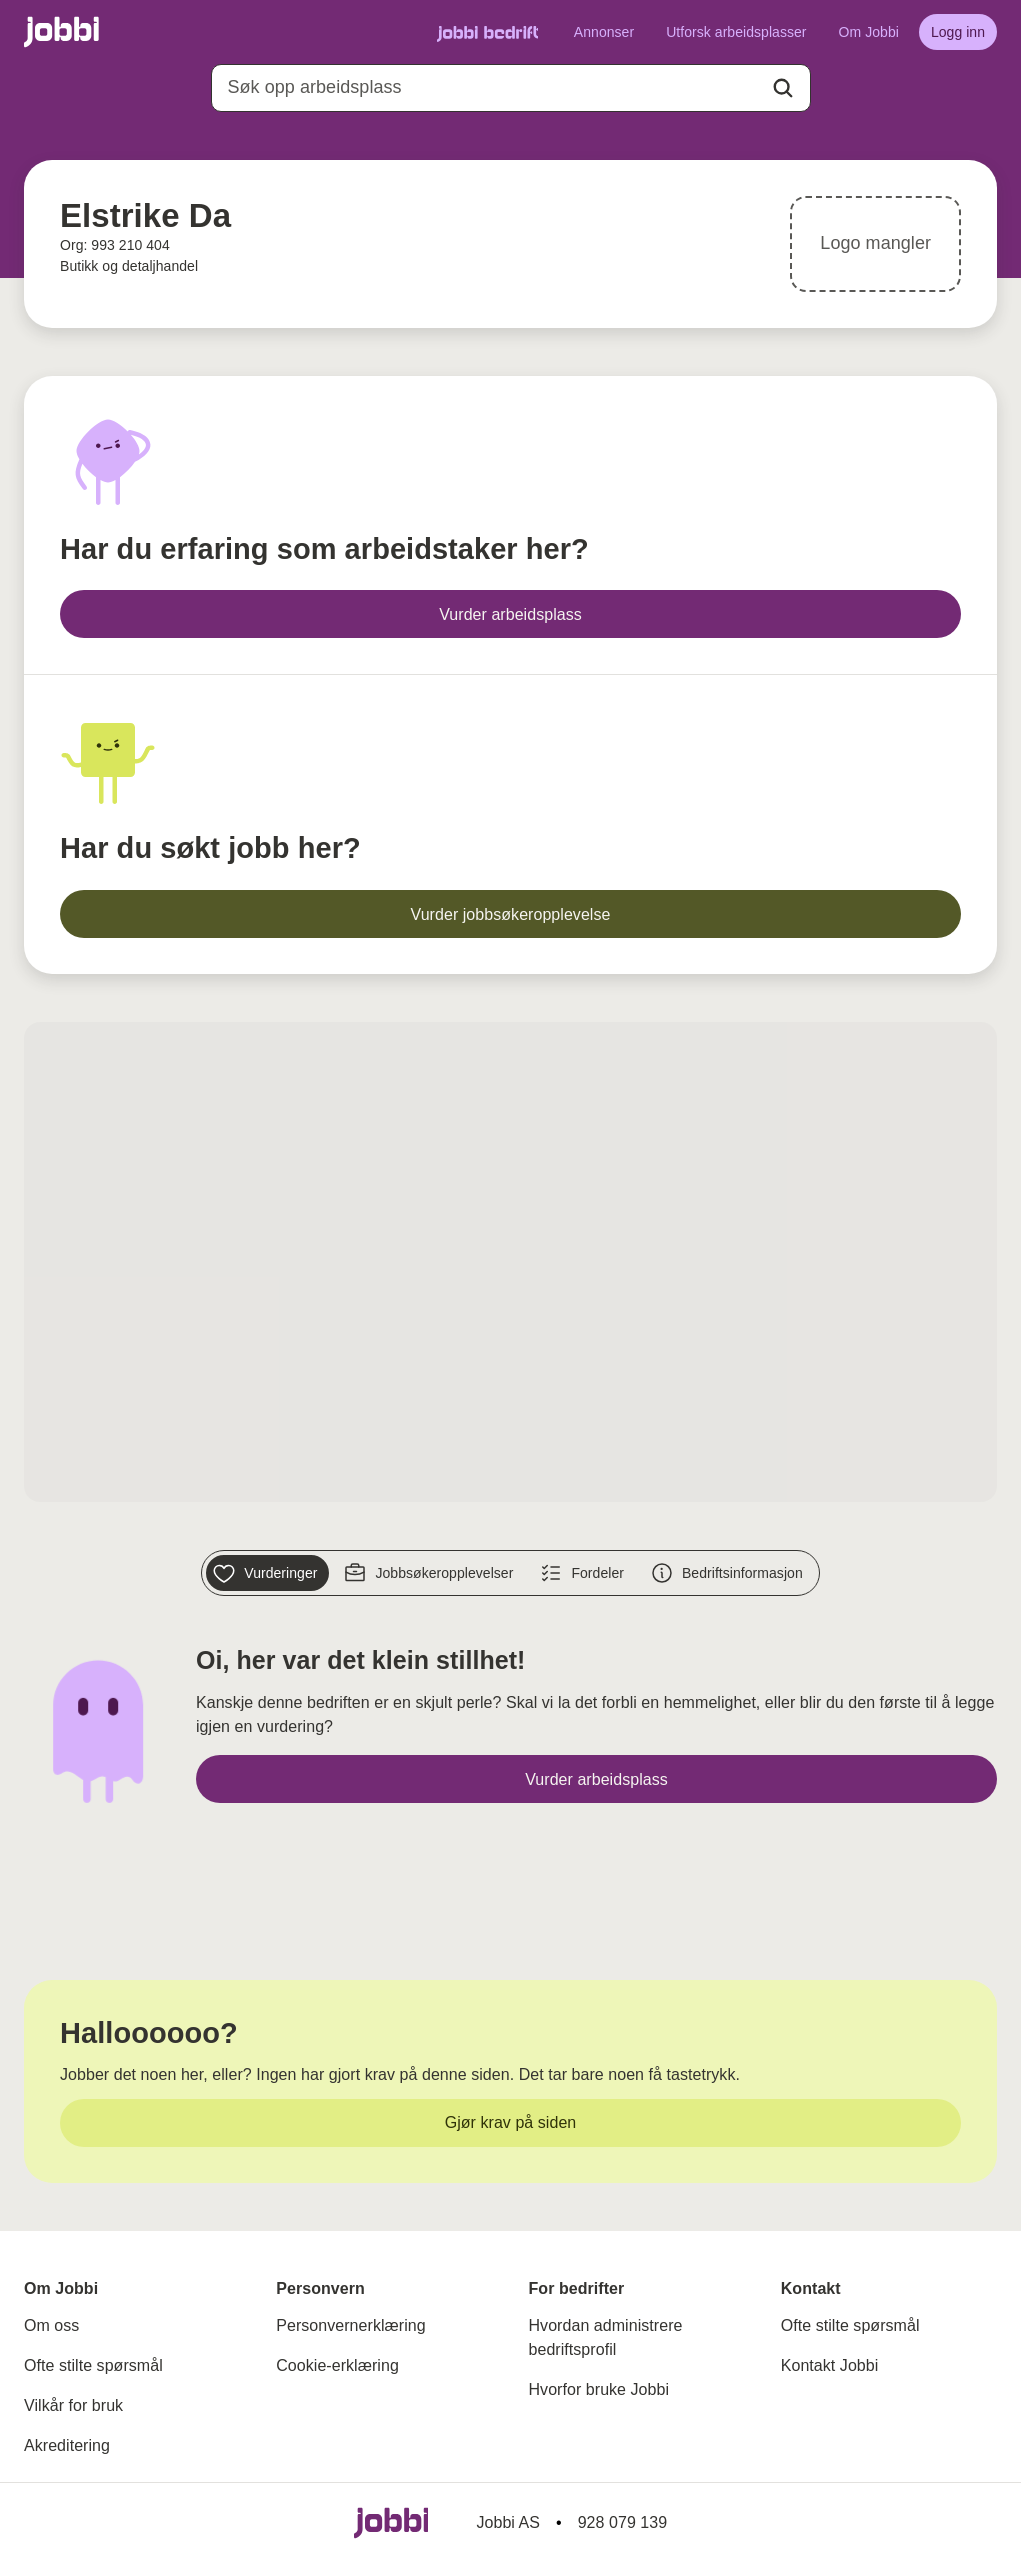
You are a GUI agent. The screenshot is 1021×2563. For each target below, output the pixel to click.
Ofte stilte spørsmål (93, 2365)
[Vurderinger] (267, 1573)
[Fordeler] (584, 1573)
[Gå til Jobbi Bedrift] (487, 32)
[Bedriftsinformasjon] (729, 1573)
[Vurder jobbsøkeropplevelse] (510, 914)
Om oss (51, 2325)
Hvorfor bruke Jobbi (599, 2389)
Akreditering (67, 2445)
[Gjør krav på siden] (510, 2123)
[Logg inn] (958, 32)
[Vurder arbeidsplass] (510, 614)
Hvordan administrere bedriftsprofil (606, 2337)
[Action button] (783, 88)
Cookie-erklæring (337, 2365)
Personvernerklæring (350, 2325)
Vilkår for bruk (73, 2405)
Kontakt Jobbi (830, 2365)
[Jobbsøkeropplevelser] (431, 1573)
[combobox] (511, 88)
